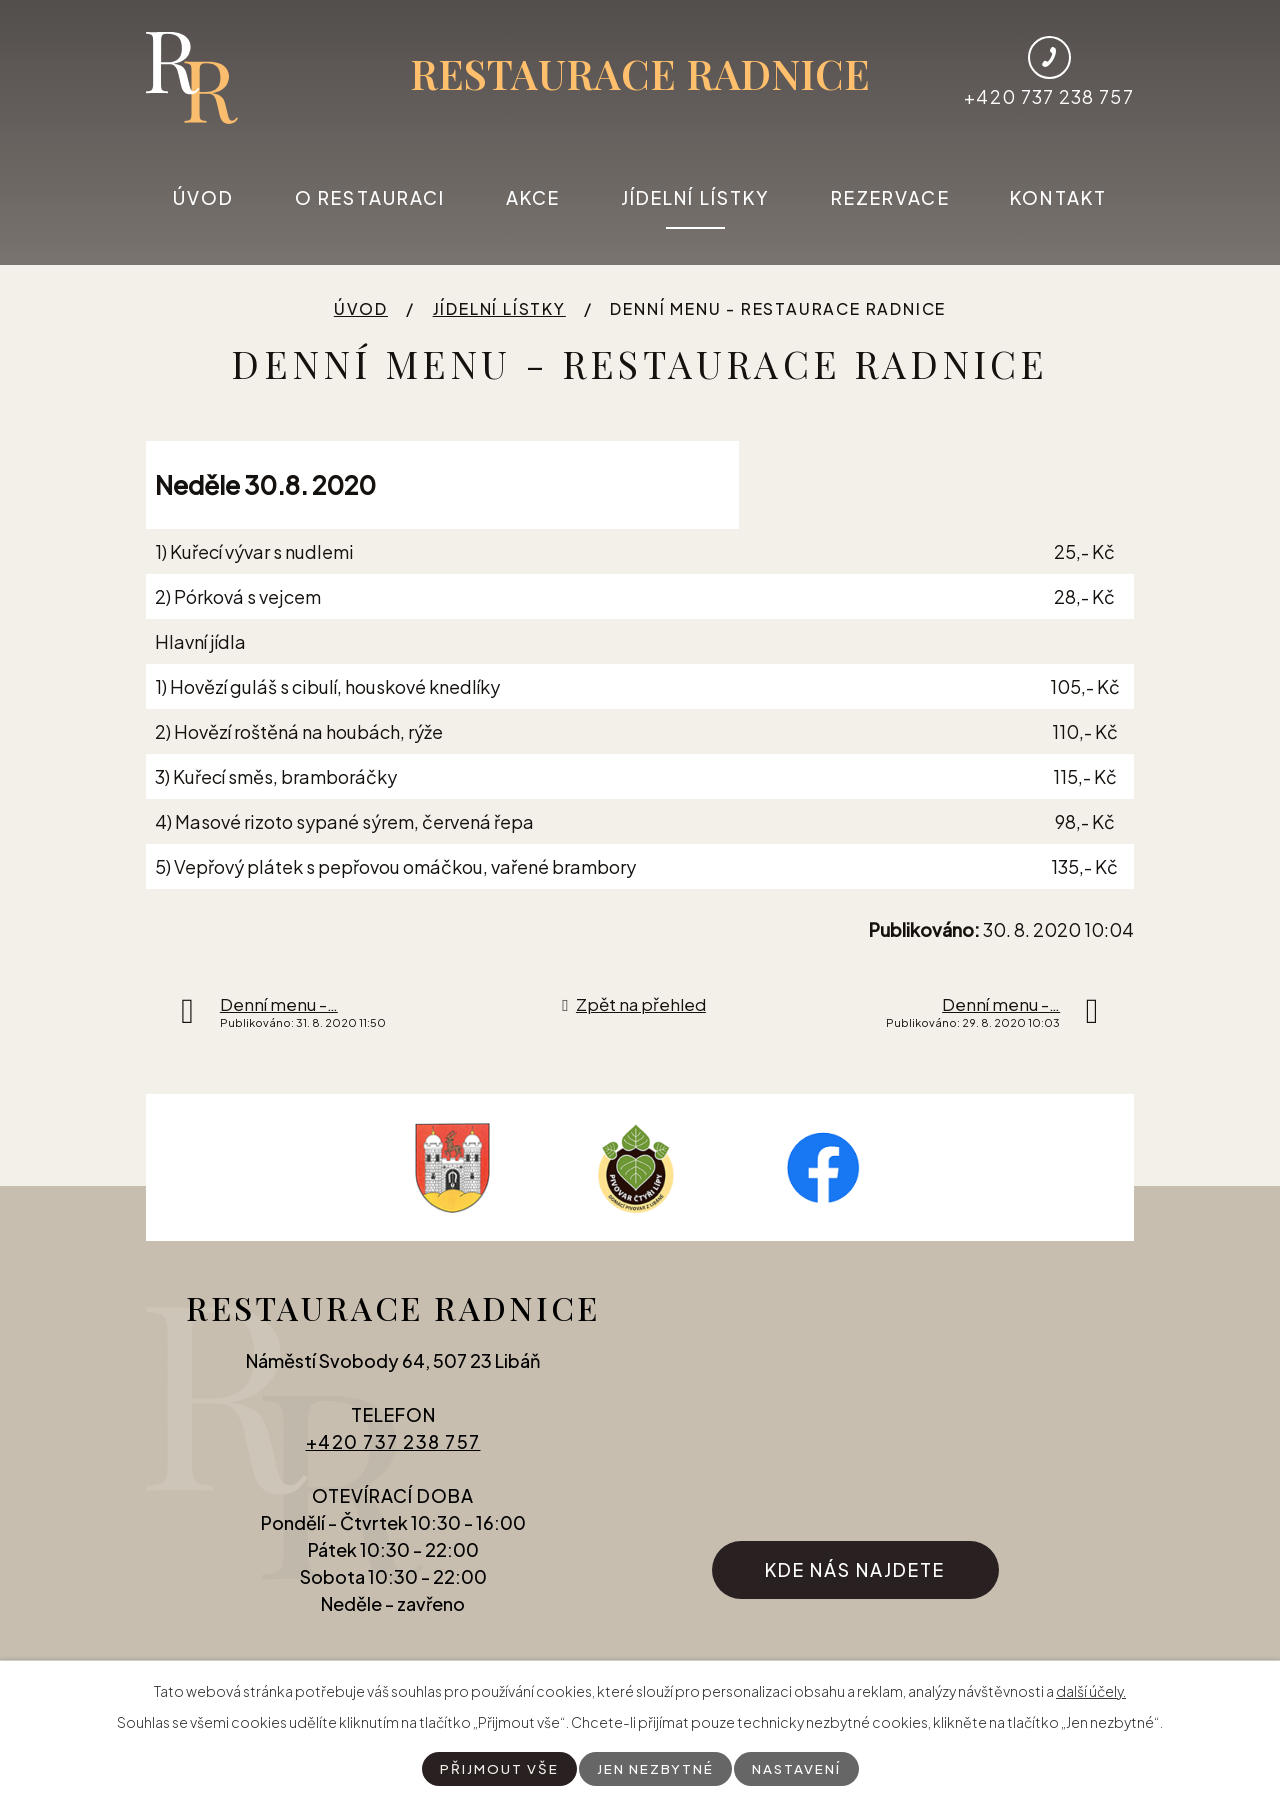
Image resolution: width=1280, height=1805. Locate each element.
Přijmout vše (496, 1768)
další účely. (1091, 1690)
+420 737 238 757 (393, 1451)
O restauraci (370, 197)
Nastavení (798, 1768)
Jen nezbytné (654, 1768)
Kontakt (1058, 197)
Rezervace (890, 197)
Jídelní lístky (695, 197)
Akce (533, 197)
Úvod (203, 197)
